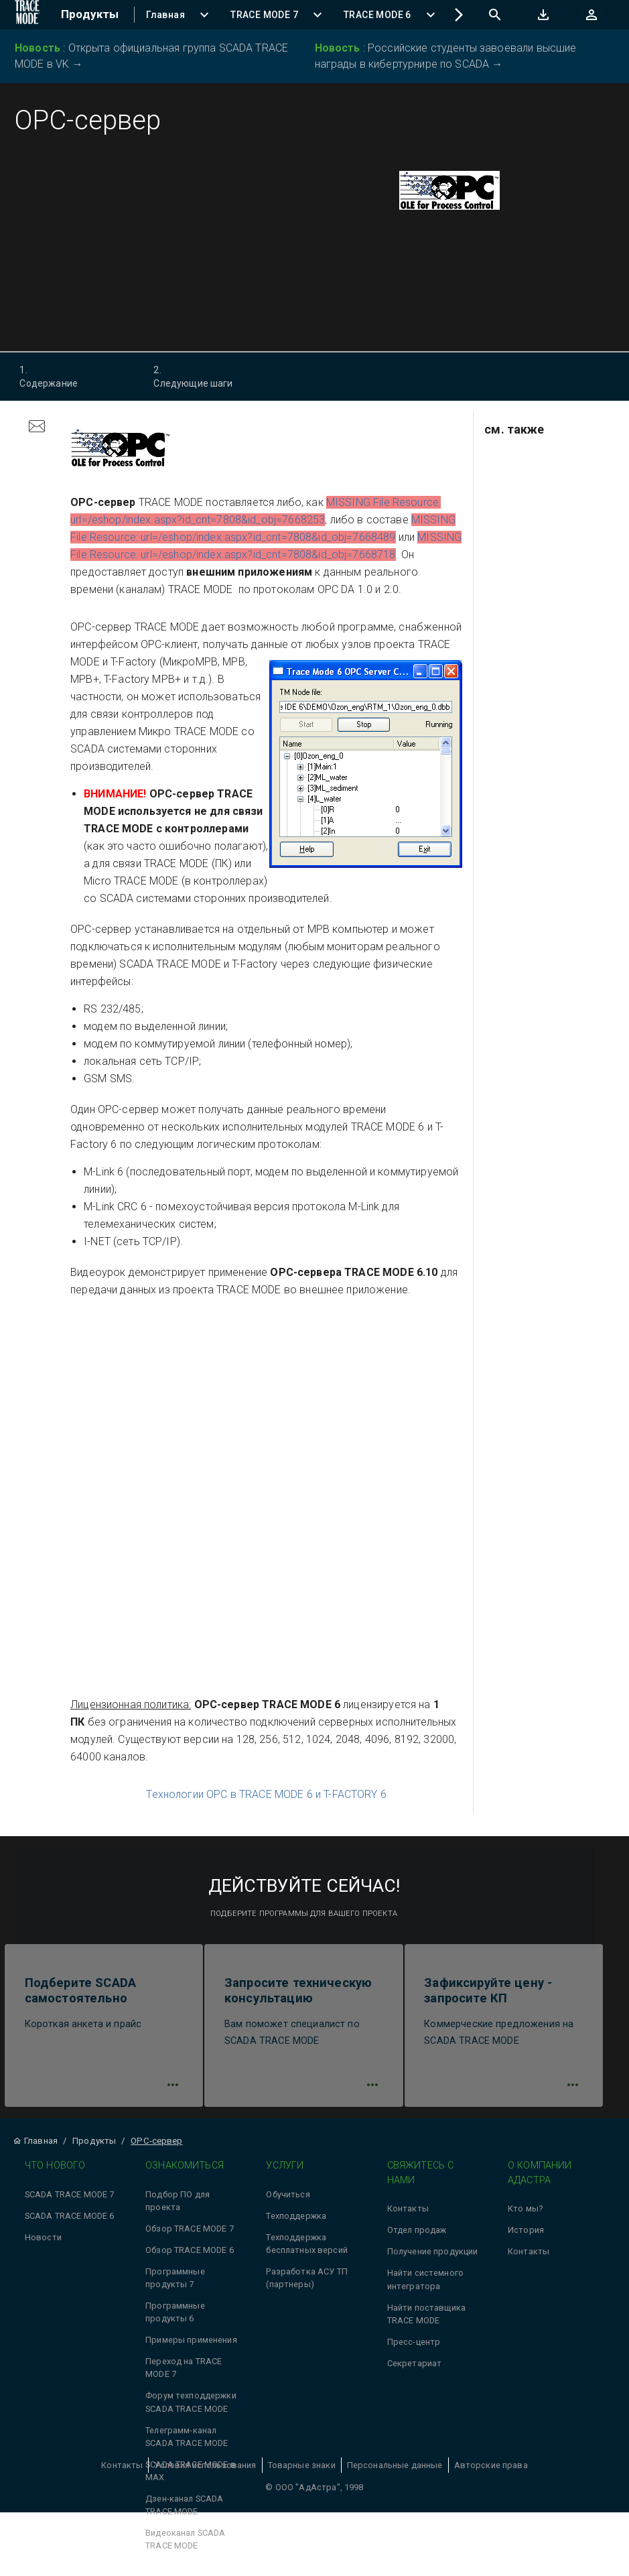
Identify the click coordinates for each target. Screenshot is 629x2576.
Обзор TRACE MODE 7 (189, 2237)
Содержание (71, 376)
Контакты (408, 2218)
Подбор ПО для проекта (177, 2209)
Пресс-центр (414, 2350)
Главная (35, 2149)
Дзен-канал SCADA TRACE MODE (184, 2513)
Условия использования (205, 2474)
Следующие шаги (205, 376)
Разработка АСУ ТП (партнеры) (307, 2286)
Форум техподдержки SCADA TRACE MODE (190, 2411)
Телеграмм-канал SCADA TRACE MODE (186, 2445)
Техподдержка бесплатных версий (307, 2252)
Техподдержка (296, 2224)
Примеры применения (191, 2348)
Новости (43, 2246)
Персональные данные (395, 2474)
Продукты (94, 2149)
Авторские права (491, 2474)
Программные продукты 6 (175, 2320)
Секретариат (414, 2372)
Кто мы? (525, 2218)
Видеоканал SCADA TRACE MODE (185, 2547)
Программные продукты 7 (175, 2286)
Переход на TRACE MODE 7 (183, 2376)
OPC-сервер (156, 2149)
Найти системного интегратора (425, 2287)
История (526, 2239)
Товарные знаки (302, 2474)
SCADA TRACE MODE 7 (70, 2203)
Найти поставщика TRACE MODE (426, 2322)
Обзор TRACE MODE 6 (189, 2259)
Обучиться (287, 2203)
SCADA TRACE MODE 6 (70, 2224)
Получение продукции (432, 2261)
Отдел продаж (417, 2239)
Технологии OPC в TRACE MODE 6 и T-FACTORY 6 (266, 1794)
